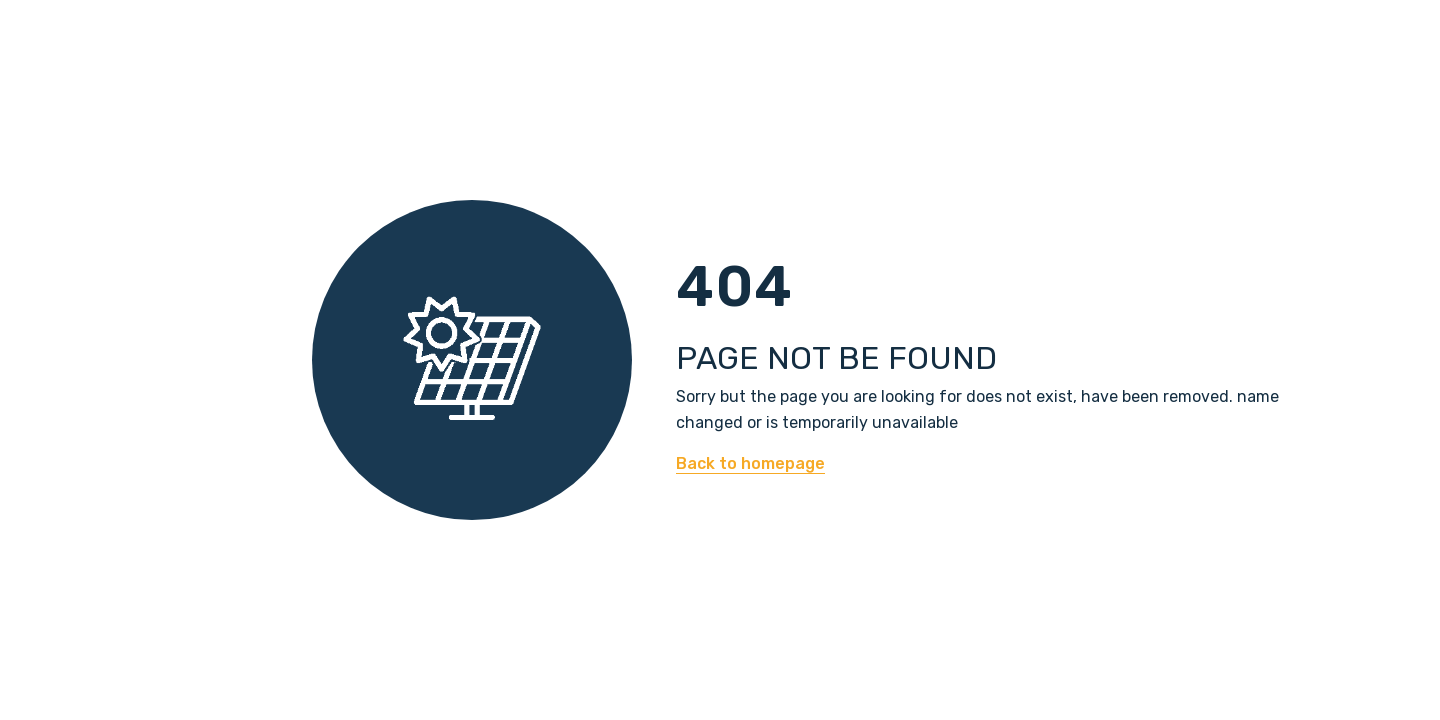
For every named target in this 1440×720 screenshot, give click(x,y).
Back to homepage (750, 463)
